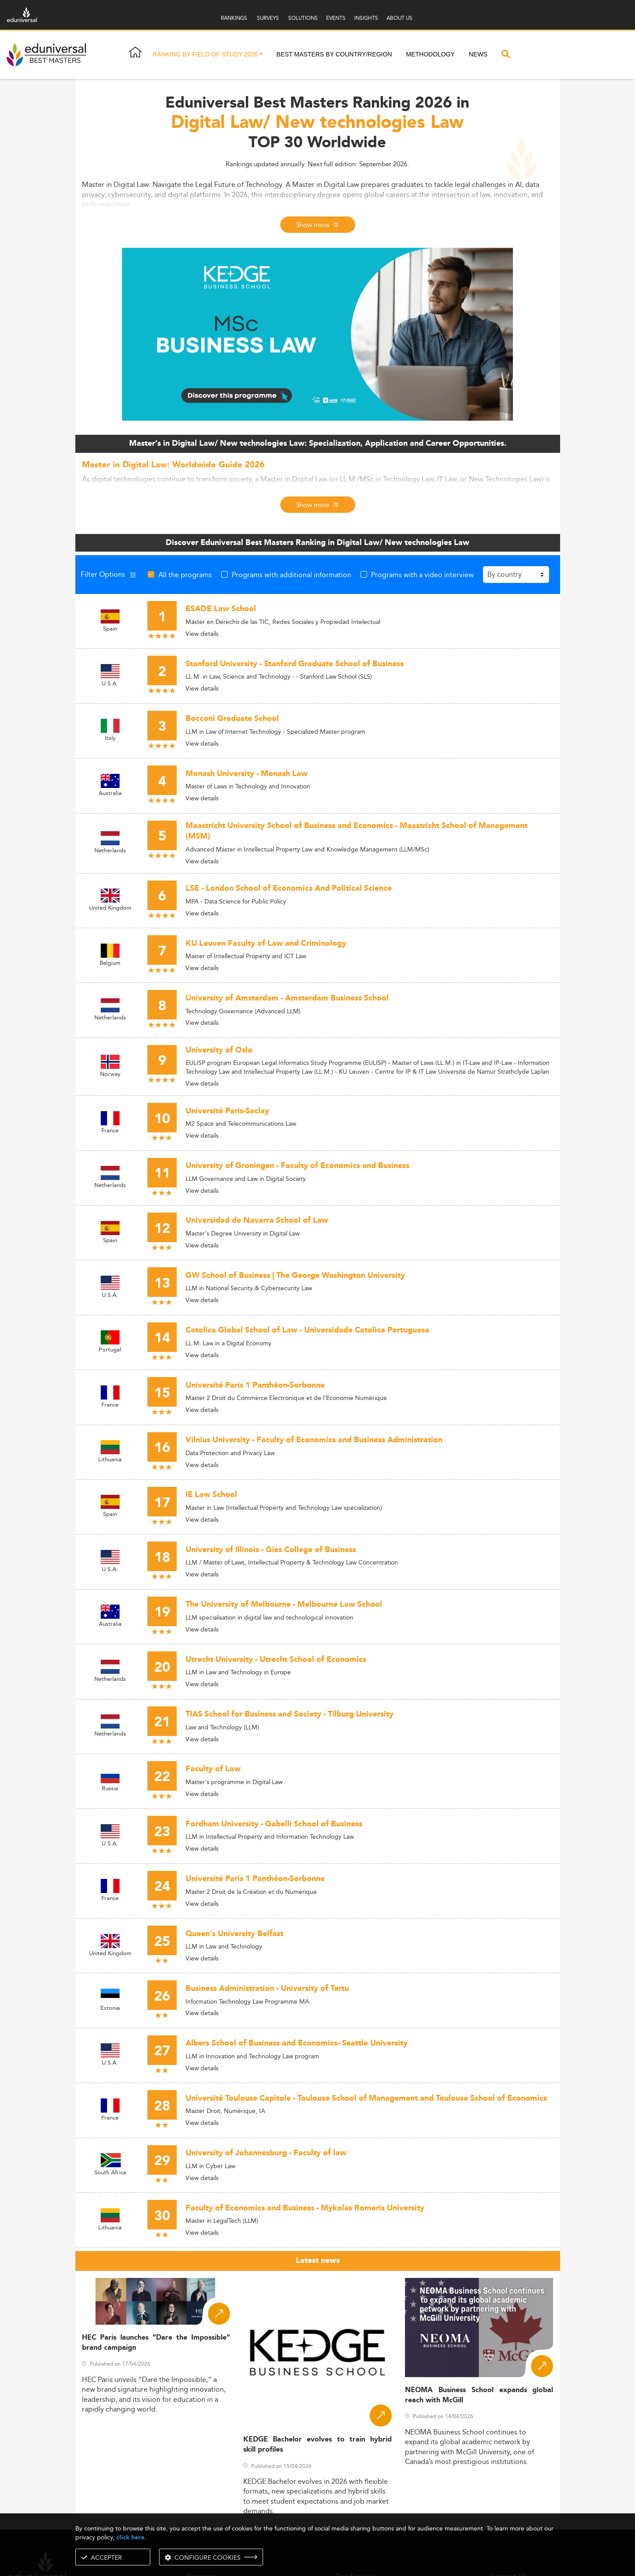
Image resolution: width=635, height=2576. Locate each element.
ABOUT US (399, 18)
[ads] (317, 333)
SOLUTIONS (303, 18)
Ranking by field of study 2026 (205, 54)
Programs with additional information (291, 574)
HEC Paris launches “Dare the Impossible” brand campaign (156, 2342)
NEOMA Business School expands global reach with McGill (479, 2395)
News (478, 54)
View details (202, 633)
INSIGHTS (366, 18)
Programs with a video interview (422, 574)
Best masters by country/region (334, 54)
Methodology (430, 54)
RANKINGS (234, 18)
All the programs (185, 574)
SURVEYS (268, 18)
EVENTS (335, 18)
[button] (261, 54)
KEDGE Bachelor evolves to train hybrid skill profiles (317, 2444)
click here (130, 2537)
